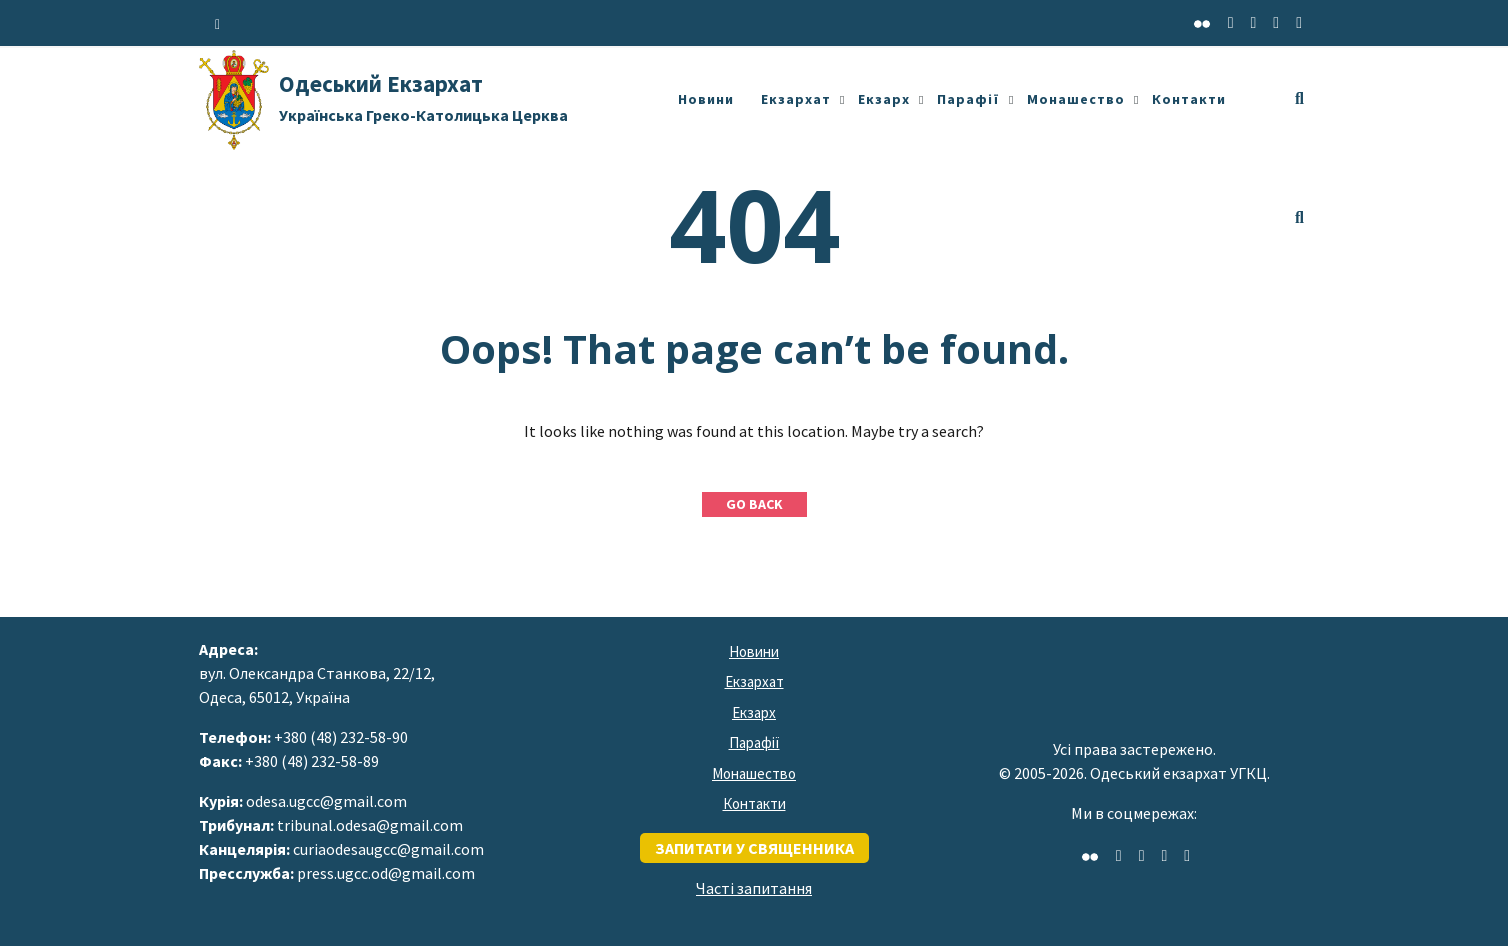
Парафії (968, 99)
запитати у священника (754, 848)
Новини (706, 99)
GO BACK (754, 504)
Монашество (1076, 99)
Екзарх (884, 99)
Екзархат (796, 99)
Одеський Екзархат (423, 97)
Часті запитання (754, 888)
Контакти (1189, 99)
